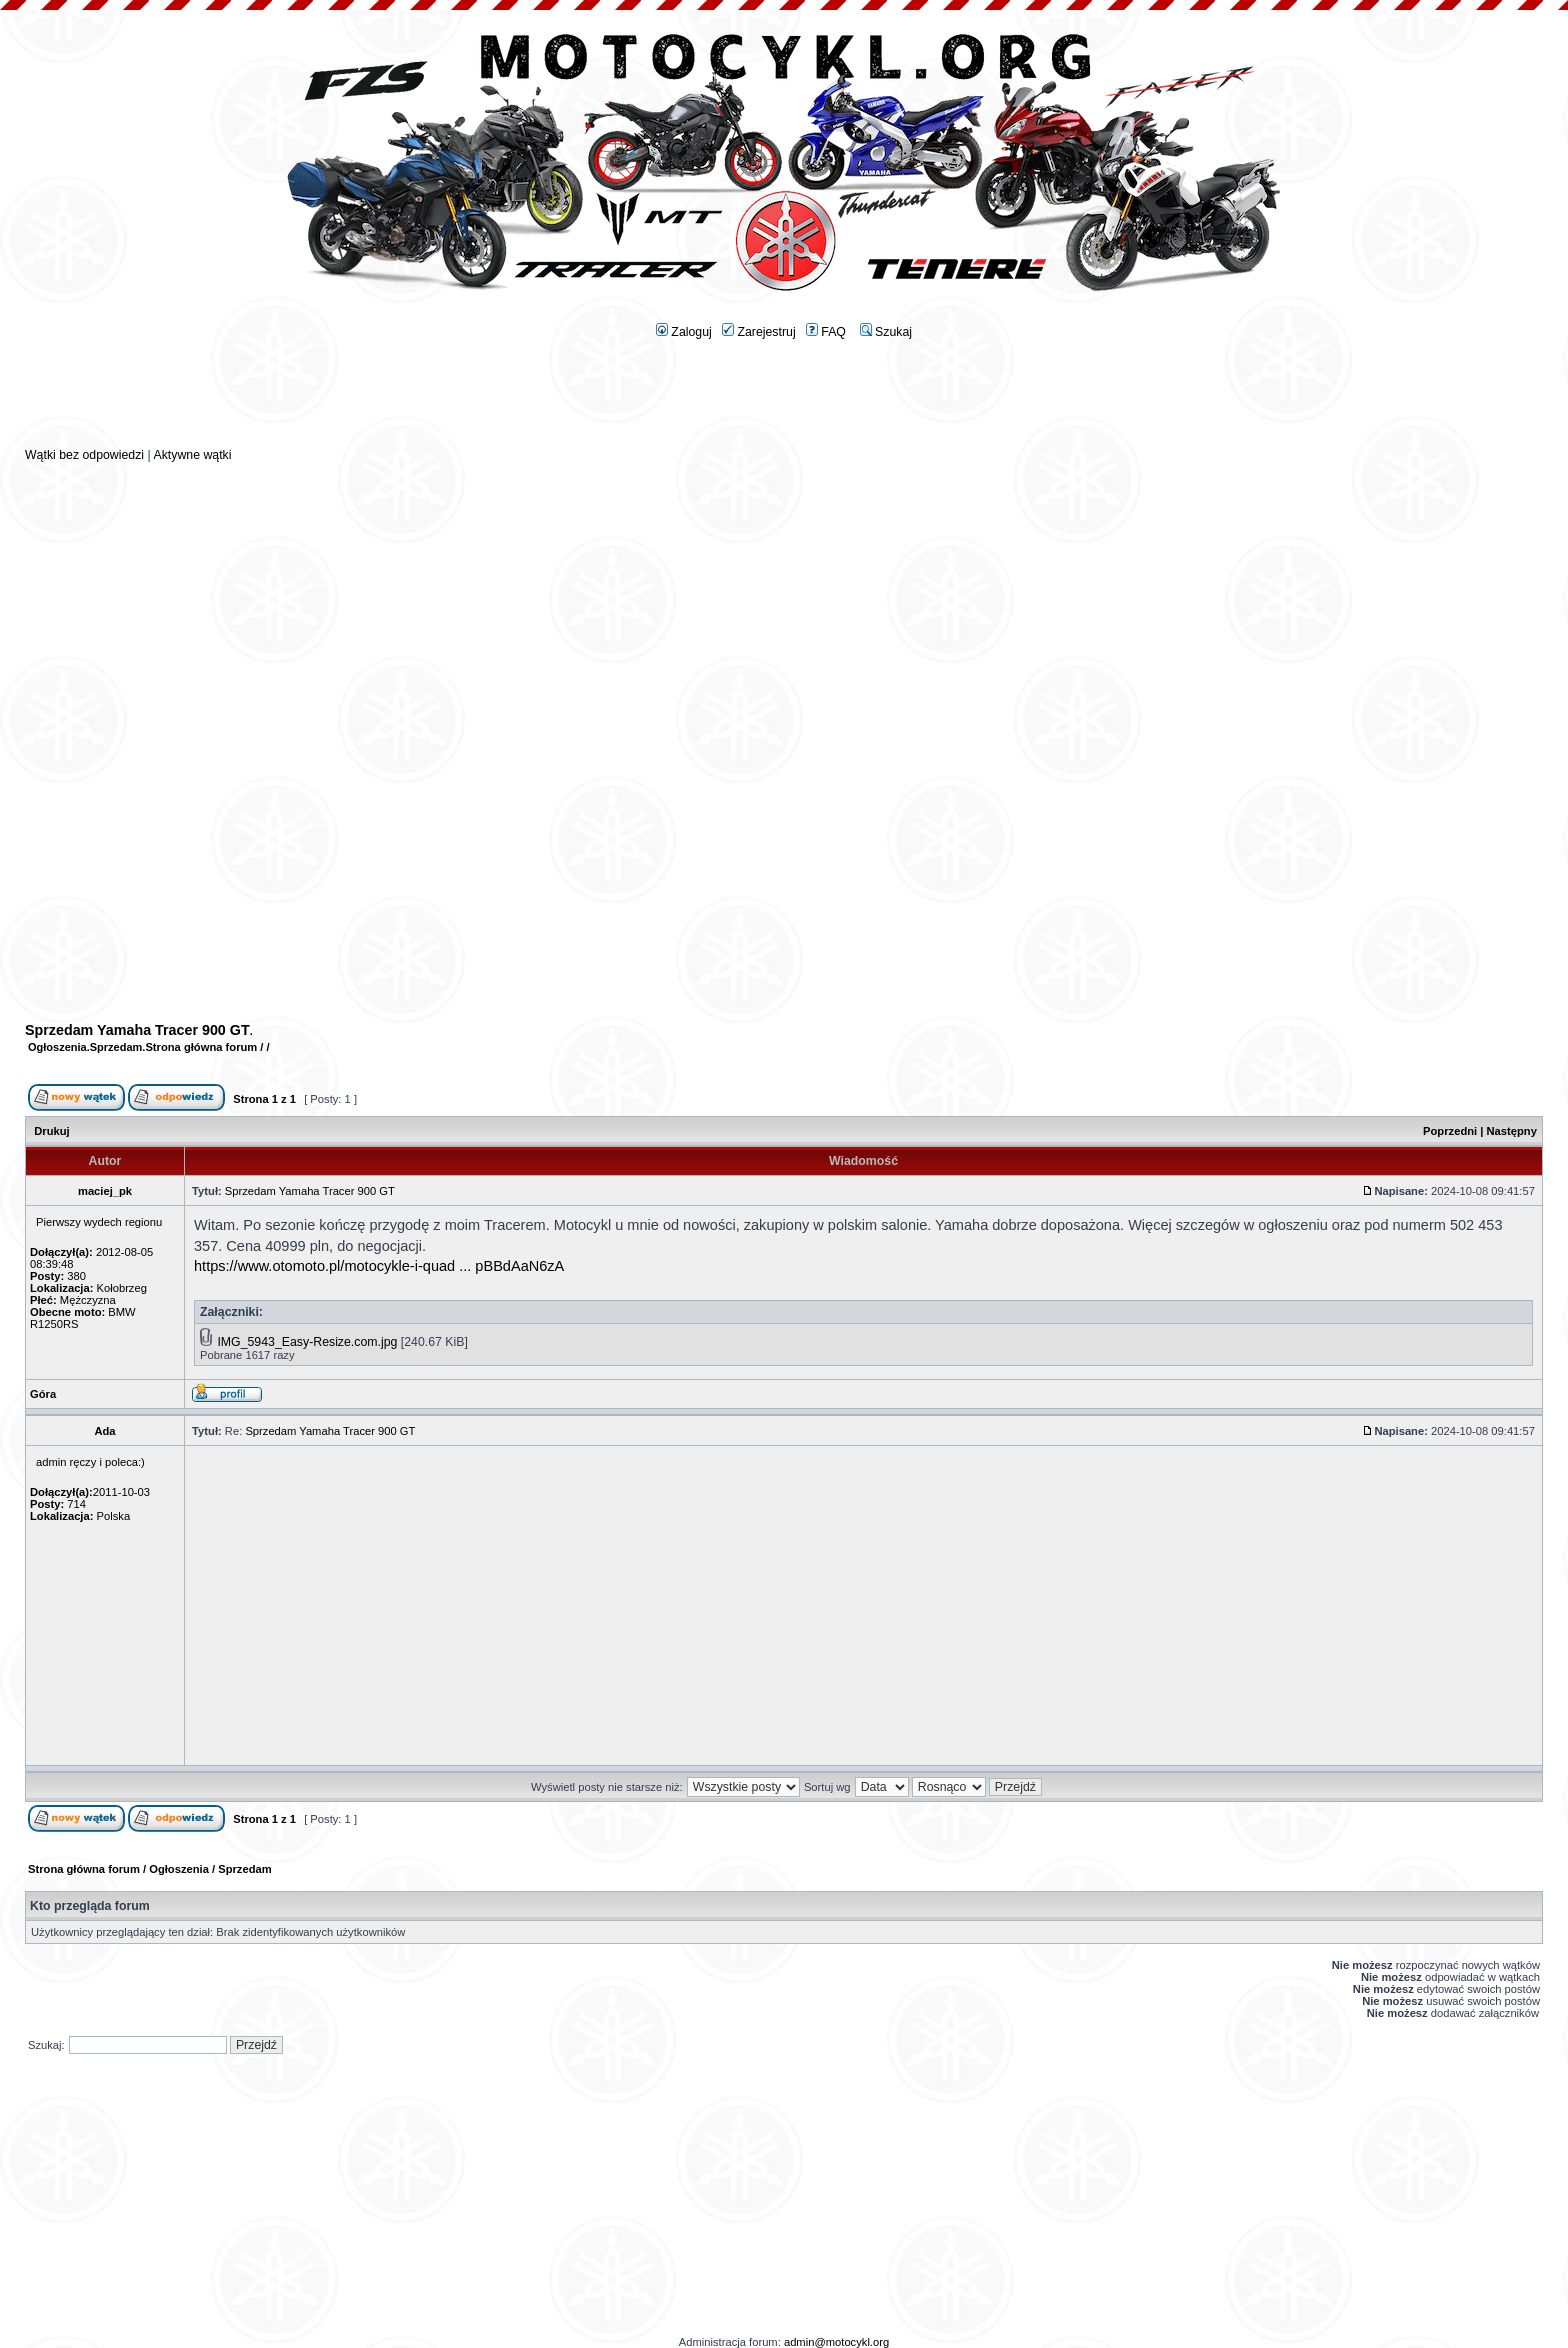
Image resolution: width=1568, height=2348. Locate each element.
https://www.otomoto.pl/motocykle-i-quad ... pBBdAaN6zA (379, 1266)
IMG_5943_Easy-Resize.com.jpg (307, 1342)
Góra (43, 1394)
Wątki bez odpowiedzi (84, 455)
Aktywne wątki (192, 455)
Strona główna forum (201, 1047)
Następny (1512, 1131)
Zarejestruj (759, 332)
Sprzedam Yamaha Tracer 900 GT (137, 1030)
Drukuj (51, 1131)
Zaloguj (684, 332)
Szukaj (886, 332)
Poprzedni (1450, 1131)
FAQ (826, 332)
